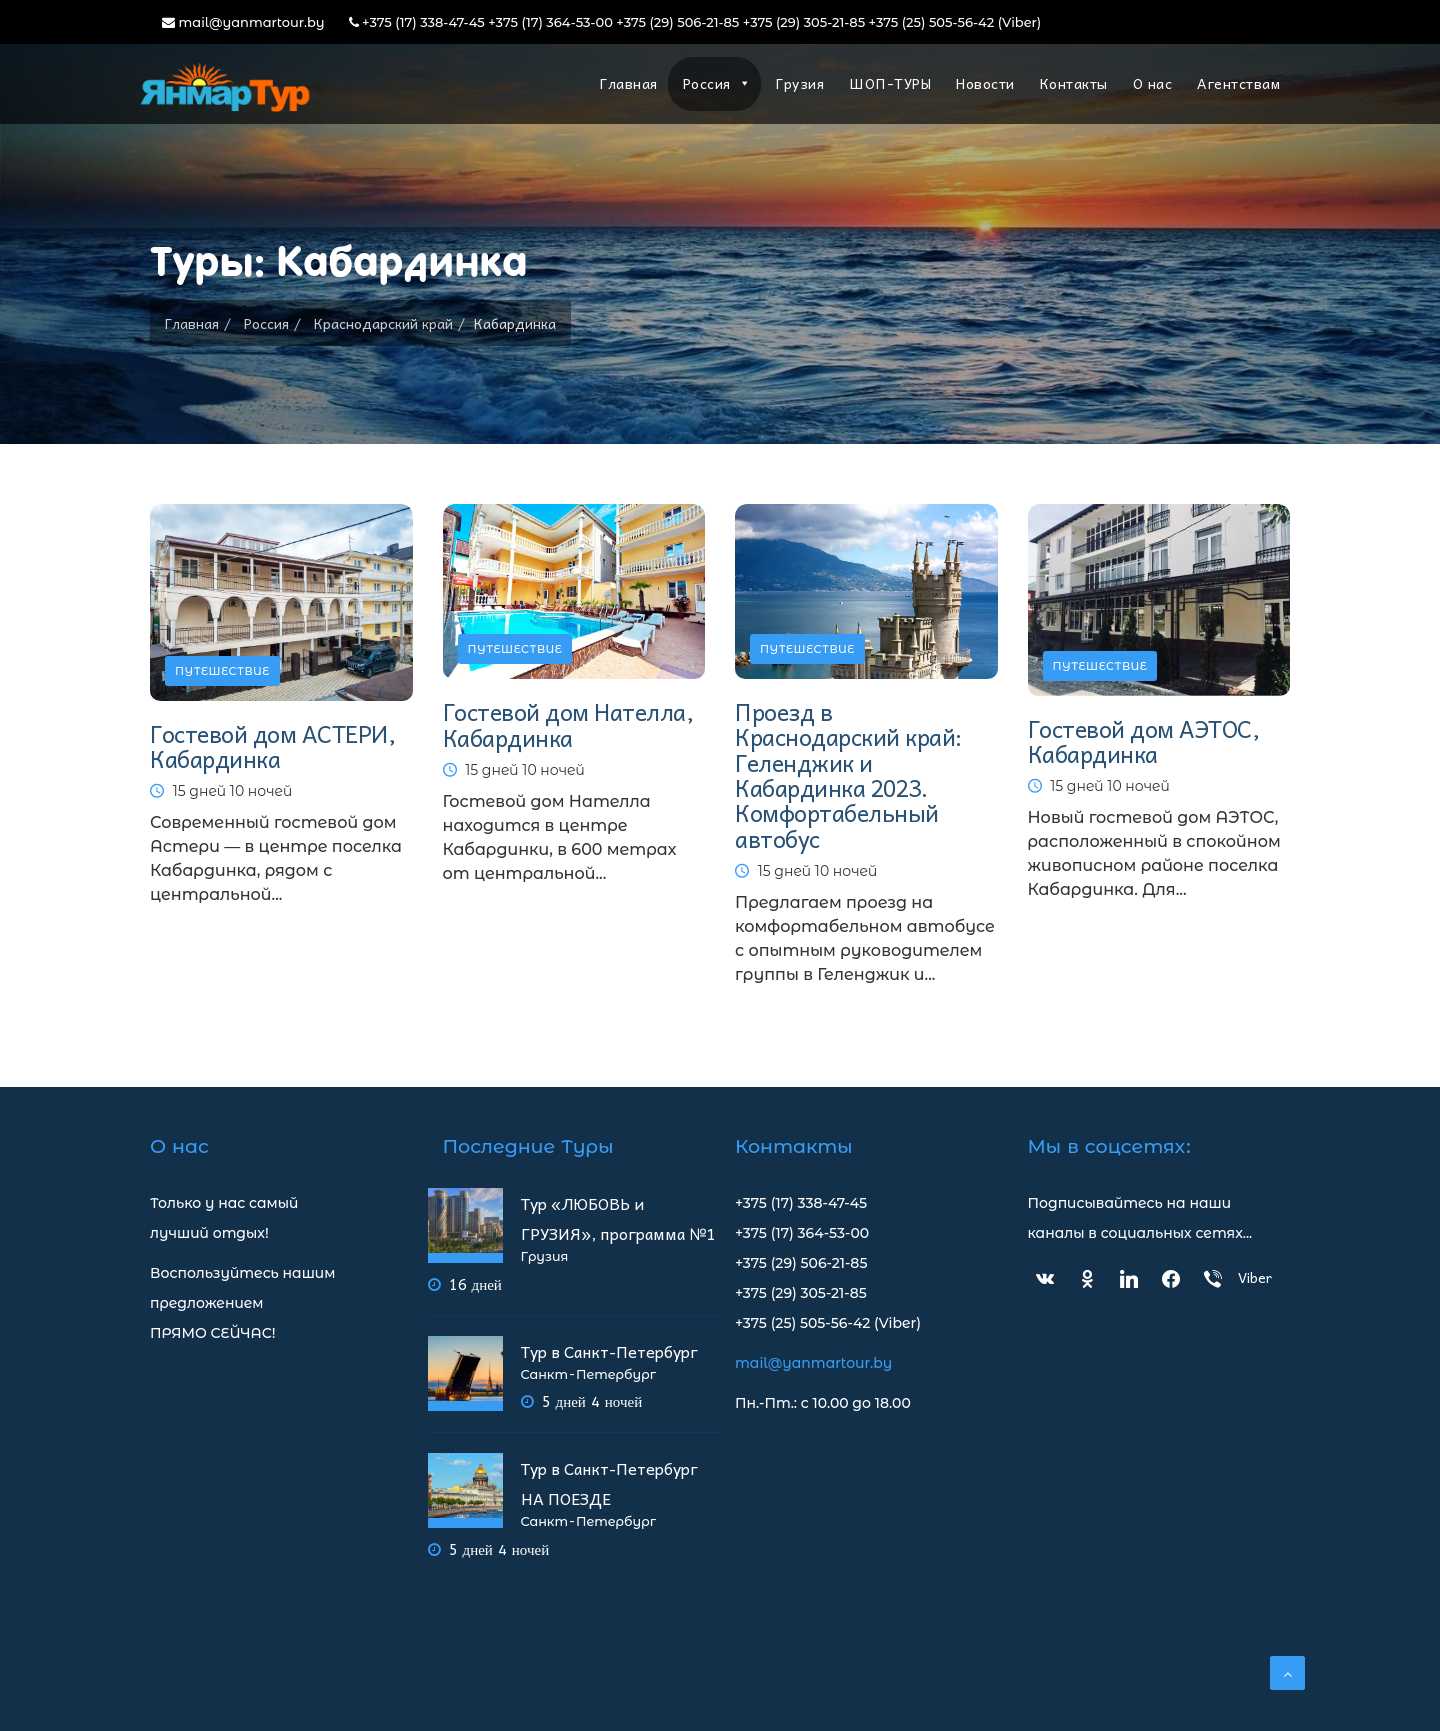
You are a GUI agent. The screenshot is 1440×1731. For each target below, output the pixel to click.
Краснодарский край (383, 323)
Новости (985, 83)
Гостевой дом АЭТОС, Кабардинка (1144, 741)
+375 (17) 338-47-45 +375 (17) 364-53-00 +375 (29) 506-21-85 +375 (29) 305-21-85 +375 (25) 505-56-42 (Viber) (695, 22)
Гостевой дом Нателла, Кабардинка (568, 724)
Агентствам (1238, 83)
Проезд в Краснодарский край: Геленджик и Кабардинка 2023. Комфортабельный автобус (848, 774)
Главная (629, 83)
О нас (1153, 83)
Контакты (1074, 83)
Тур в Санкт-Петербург (609, 1351)
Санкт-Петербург (588, 1374)
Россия (717, 83)
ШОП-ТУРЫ (890, 83)
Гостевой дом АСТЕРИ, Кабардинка (272, 746)
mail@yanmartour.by (243, 22)
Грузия (800, 83)
